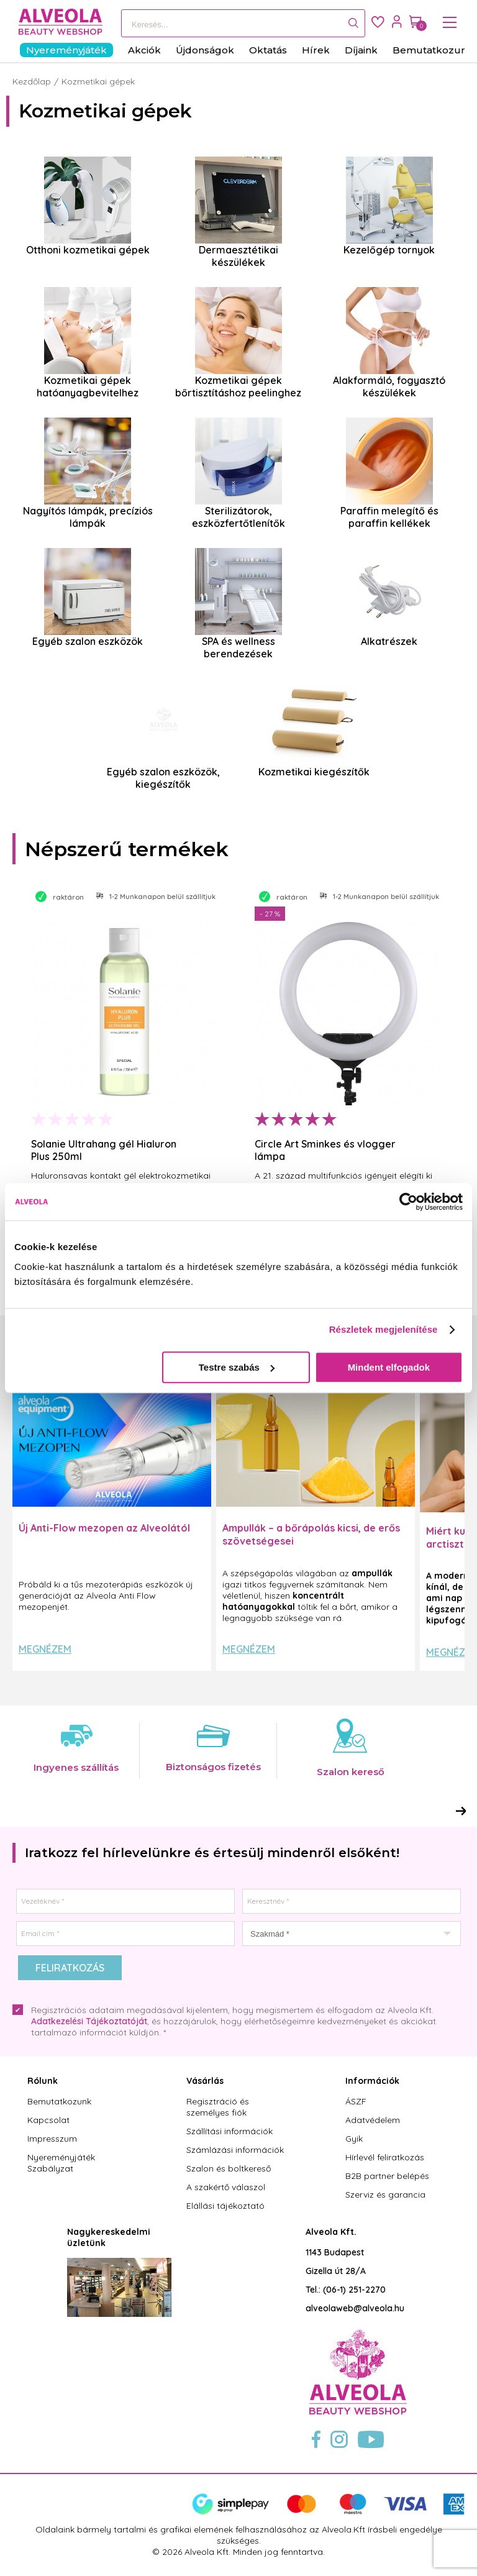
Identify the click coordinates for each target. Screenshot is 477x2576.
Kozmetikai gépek (98, 81)
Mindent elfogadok (389, 1367)
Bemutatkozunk (59, 2101)
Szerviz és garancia (385, 2194)
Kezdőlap (31, 81)
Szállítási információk (229, 2131)
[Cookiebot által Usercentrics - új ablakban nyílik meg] (408, 1201)
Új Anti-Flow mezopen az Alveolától (104, 1528)
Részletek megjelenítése (383, 1329)
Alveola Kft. (331, 2231)
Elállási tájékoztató (225, 2205)
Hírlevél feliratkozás (384, 2157)
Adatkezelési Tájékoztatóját (89, 2021)
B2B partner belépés (387, 2175)
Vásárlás (205, 2080)
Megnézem (45, 1649)
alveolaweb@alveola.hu (355, 2308)
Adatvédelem (372, 2120)
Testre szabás (237, 1367)
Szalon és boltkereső (228, 2168)
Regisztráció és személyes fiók (217, 2107)
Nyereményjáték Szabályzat (61, 2163)
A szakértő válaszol (225, 2187)
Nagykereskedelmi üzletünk (108, 2237)
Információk (372, 2080)
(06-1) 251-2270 (354, 2289)
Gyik (354, 2138)
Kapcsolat (48, 2120)
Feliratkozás (69, 1968)
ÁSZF (355, 2101)
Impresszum (52, 2138)
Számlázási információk (235, 2149)
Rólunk (42, 2080)
